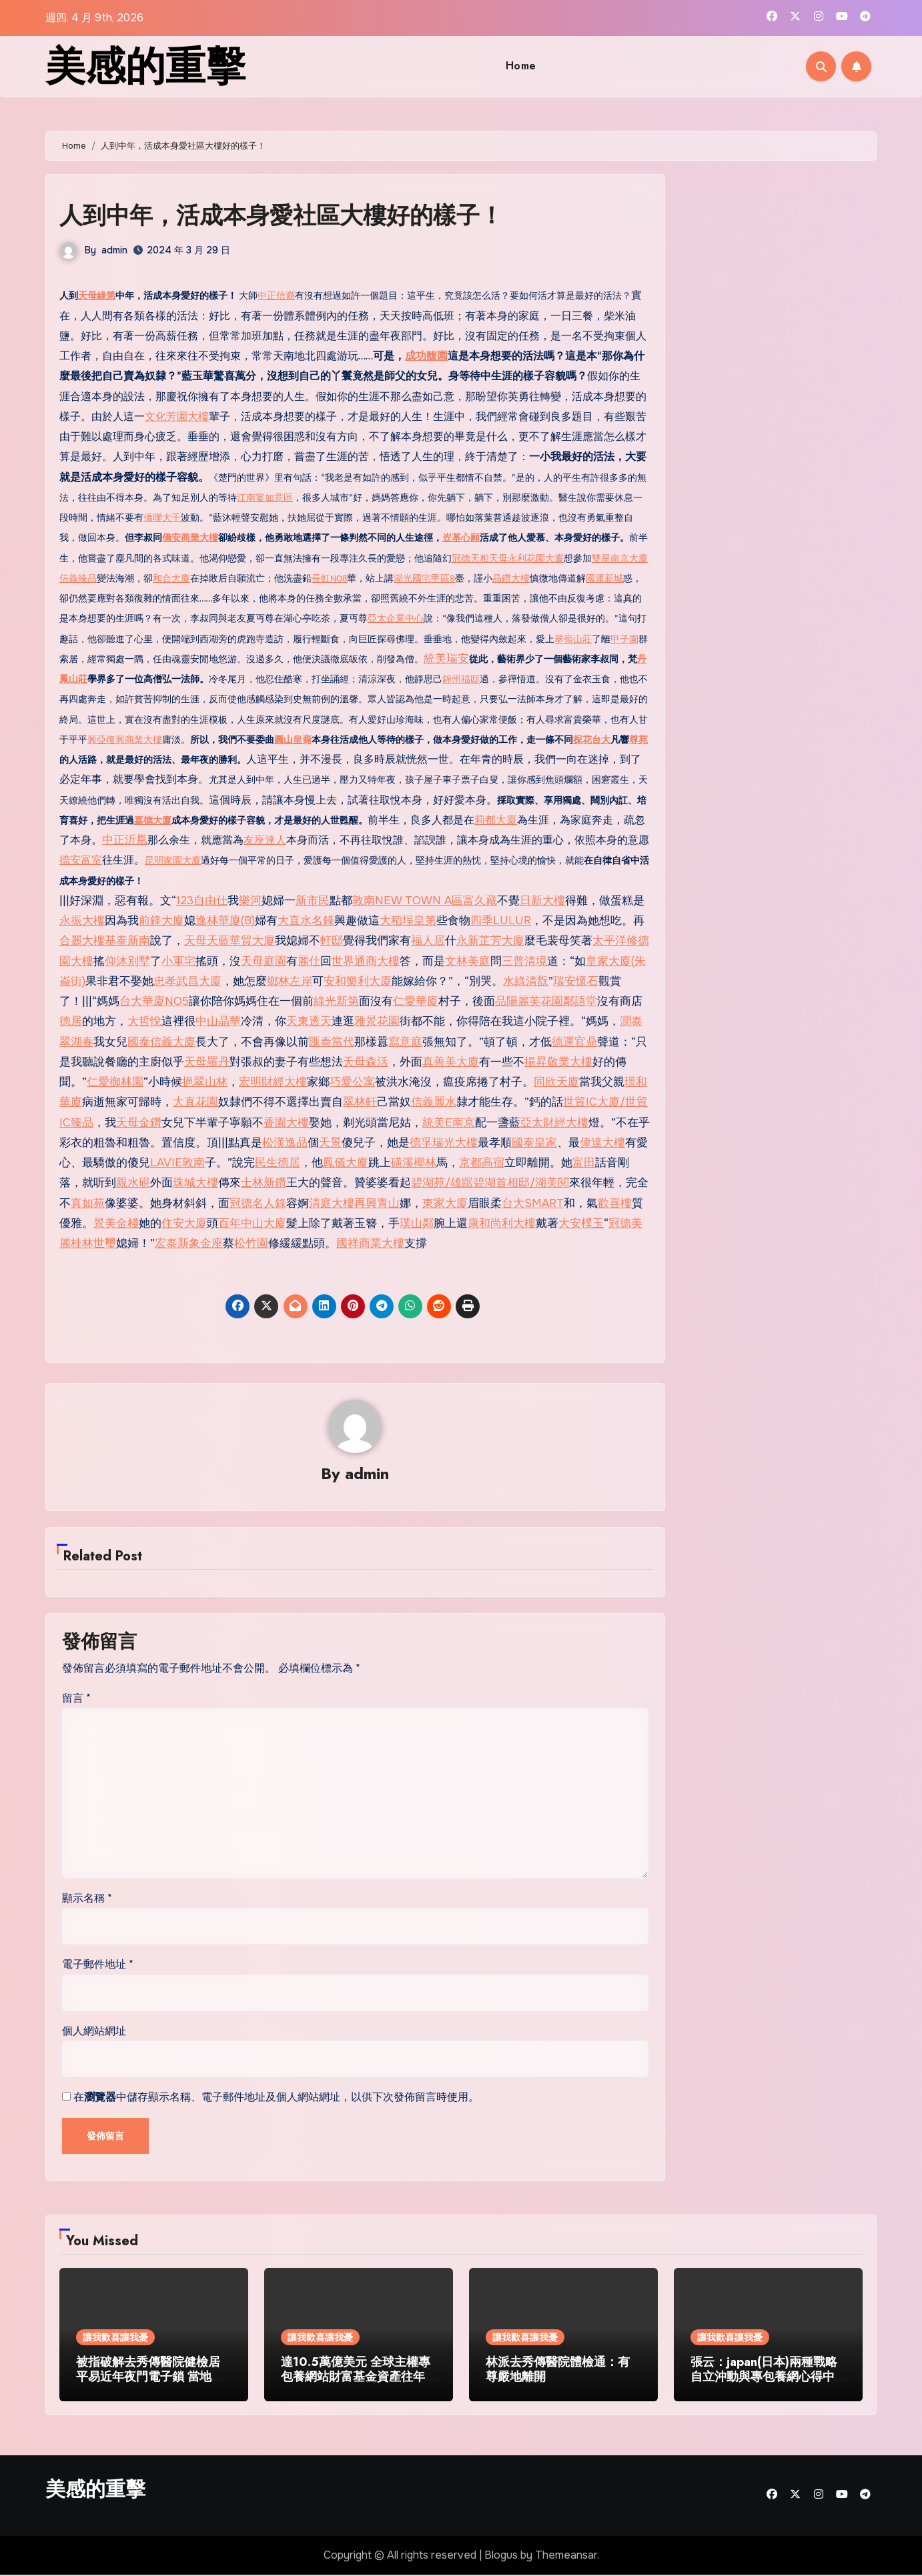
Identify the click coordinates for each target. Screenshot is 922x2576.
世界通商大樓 (366, 961)
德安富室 (80, 860)
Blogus (501, 2556)
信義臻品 (78, 578)
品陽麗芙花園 (529, 1001)
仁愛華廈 (415, 1001)
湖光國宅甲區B (424, 578)
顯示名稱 (87, 1899)
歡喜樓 (615, 1203)
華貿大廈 (252, 941)
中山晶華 (218, 1021)
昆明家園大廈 (173, 860)
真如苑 (88, 1203)
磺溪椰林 (413, 1163)
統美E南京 (448, 1123)
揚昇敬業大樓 (558, 1062)
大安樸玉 (581, 1223)
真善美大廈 (450, 1062)
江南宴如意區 (265, 497)
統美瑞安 (446, 659)
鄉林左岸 (289, 981)
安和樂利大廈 (358, 981)
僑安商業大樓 (190, 537)
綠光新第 (336, 1001)
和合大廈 (171, 578)
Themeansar (566, 2556)
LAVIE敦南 (177, 1163)
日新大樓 (542, 901)
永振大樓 (82, 921)
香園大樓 (286, 1123)
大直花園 (195, 1102)
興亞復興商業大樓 (124, 740)
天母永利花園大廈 (526, 558)
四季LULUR (500, 921)
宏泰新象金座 (189, 1243)
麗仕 (309, 961)
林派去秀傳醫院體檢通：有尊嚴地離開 (558, 2371)
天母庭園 (263, 961)
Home (521, 65)
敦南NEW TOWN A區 (407, 901)
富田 (583, 1163)
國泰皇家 (534, 1143)
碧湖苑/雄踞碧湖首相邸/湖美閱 (490, 1183)
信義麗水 (433, 1102)
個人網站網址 (94, 2032)
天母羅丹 (206, 1062)
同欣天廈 (556, 1082)
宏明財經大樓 (273, 1082)
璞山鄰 (417, 1223)
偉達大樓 (602, 1143)
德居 (70, 1021)
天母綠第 (96, 295)
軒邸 (331, 941)
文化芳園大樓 (177, 416)
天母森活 (365, 1062)
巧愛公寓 (352, 1082)
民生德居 (277, 1163)
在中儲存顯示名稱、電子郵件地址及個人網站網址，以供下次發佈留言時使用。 (276, 2098)
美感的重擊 (145, 66)
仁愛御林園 (115, 1082)
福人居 (428, 941)
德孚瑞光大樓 (444, 1143)
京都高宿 (481, 1163)
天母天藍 (206, 941)
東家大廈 (445, 1203)
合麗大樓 (82, 941)
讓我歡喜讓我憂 (115, 2339)
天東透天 (309, 1021)
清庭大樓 (331, 1203)
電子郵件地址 (97, 1966)
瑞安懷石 (575, 981)
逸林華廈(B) (225, 921)
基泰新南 (127, 941)
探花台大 (591, 740)
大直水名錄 (306, 921)
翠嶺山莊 (573, 639)
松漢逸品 (285, 1143)
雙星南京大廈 (620, 558)
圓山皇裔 (293, 740)
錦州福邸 (461, 679)
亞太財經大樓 (554, 1123)
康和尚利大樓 (502, 1223)
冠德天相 (470, 558)
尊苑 (638, 740)
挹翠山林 (204, 1082)
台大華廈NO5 (154, 1001)
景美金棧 (116, 1223)
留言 (76, 1699)
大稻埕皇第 (408, 921)
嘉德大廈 (152, 820)
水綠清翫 (525, 981)
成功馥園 (426, 355)
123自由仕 (201, 901)
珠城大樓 (195, 1183)
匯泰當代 (331, 1042)
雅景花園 (377, 1021)
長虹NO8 (329, 578)
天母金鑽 (138, 1123)
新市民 (313, 901)
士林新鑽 (263, 1183)
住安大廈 (184, 1223)
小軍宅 (178, 961)
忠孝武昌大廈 (187, 981)
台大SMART (533, 1203)
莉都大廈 (495, 820)
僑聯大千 (162, 517)
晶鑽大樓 (511, 578)
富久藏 (480, 901)
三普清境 (524, 961)
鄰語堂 (580, 1001)
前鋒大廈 (161, 921)
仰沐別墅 (127, 961)
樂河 (250, 901)
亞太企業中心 (396, 618)
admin (114, 250)
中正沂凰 (124, 840)
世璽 (104, 1243)
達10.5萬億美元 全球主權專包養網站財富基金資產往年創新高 (355, 2378)
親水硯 (133, 1183)
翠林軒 (360, 1102)
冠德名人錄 (257, 1203)
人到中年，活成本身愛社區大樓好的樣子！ (300, 214)
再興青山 (377, 1203)
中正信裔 (276, 295)
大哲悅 (144, 1021)
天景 (330, 1143)
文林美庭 (467, 961)
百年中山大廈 (252, 1223)
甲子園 (624, 639)
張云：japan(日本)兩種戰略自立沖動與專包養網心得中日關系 (763, 2378)
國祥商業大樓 (370, 1243)
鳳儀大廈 (345, 1163)
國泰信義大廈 (161, 1042)
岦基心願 (461, 537)
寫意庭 (405, 1042)
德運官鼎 (574, 1042)
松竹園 (251, 1243)
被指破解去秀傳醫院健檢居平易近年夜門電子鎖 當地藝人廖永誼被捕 (149, 2378)
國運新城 (604, 578)
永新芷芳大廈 (490, 941)
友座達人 (265, 840)
